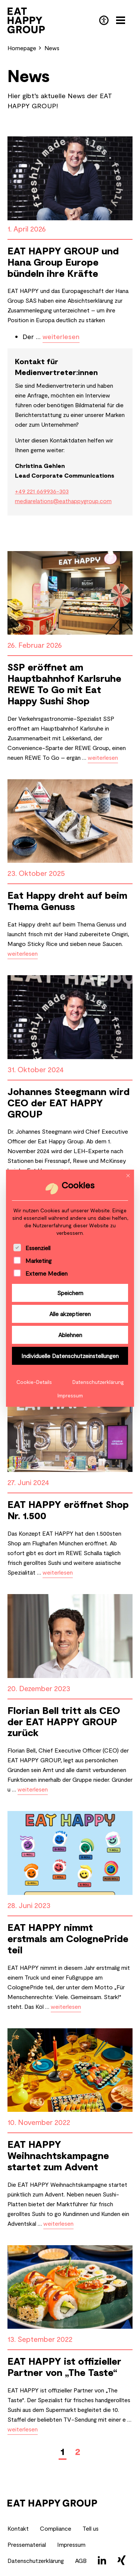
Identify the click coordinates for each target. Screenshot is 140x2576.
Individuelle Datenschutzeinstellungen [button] (70, 1355)
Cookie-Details (34, 1382)
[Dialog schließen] (128, 1176)
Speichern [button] (70, 1292)
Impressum (70, 1395)
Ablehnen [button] (70, 1334)
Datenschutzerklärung (98, 1382)
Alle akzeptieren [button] (70, 1313)
